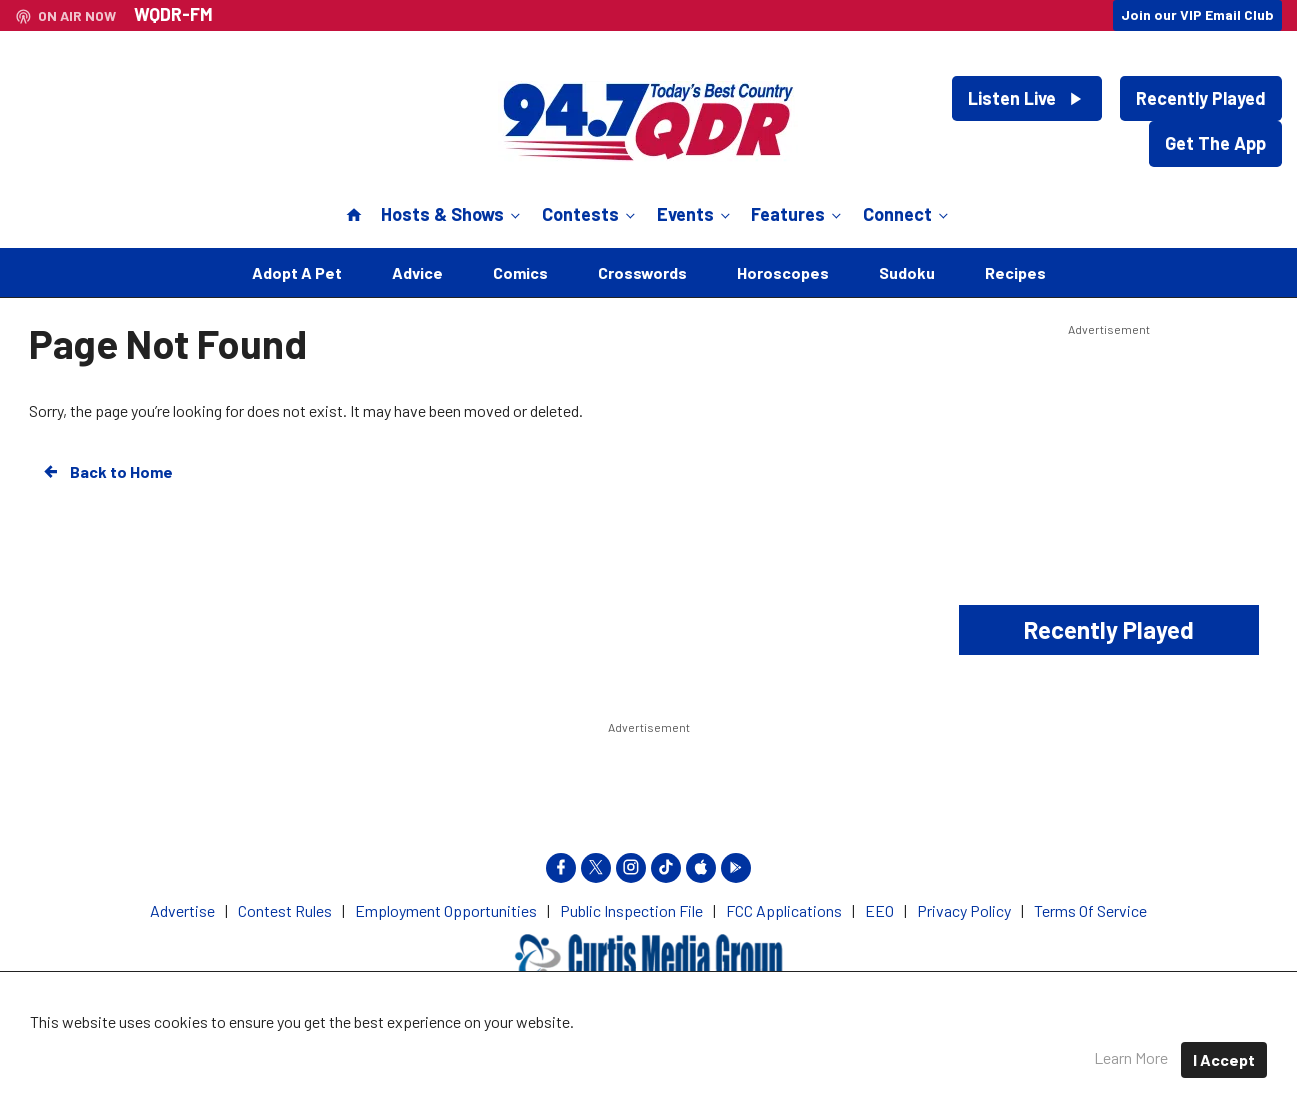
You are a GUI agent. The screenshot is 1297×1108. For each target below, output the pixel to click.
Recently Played (1201, 98)
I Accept (1224, 1059)
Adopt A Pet (297, 272)
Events (695, 214)
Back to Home (107, 472)
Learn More (1131, 1057)
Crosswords (642, 272)
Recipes (1015, 272)
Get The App (1215, 143)
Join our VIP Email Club (1197, 14)
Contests (590, 214)
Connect (907, 214)
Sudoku (907, 272)
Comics (520, 272)
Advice (417, 272)
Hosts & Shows (452, 214)
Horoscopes (783, 272)
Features (798, 214)
